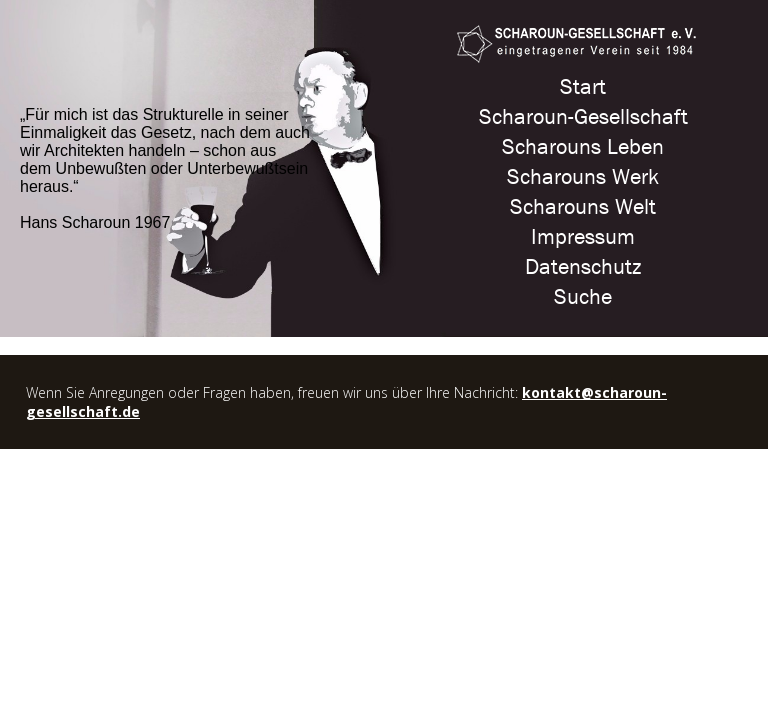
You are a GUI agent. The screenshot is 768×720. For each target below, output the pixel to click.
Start (583, 87)
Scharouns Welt (583, 207)
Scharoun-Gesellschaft (583, 117)
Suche (583, 297)
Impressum (583, 237)
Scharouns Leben (583, 147)
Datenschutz (583, 267)
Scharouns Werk (583, 177)
